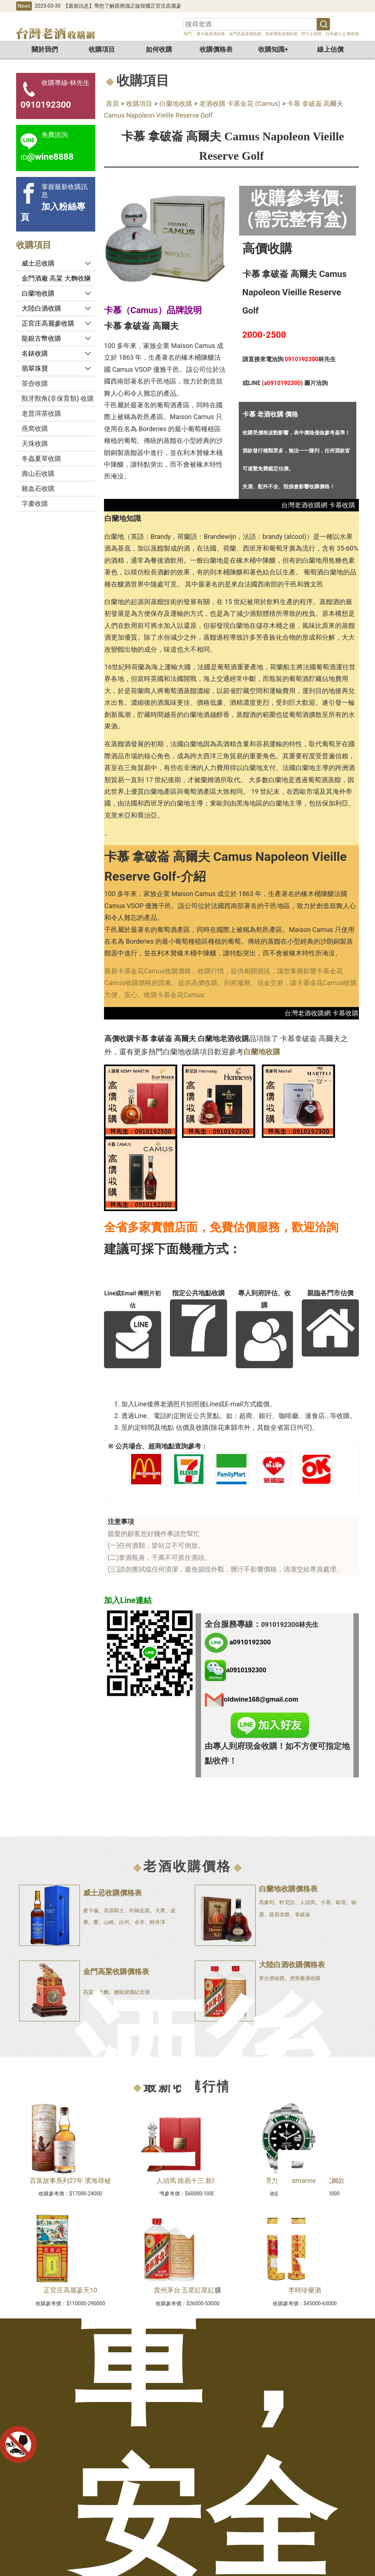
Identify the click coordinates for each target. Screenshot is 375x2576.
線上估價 (330, 49)
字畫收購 (35, 503)
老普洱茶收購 (41, 413)
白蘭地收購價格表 (288, 1888)
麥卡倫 (91, 1910)
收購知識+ (273, 49)
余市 (139, 1922)
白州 (124, 1922)
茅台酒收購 (272, 1978)
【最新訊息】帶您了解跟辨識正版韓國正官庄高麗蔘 (122, 6)
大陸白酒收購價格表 (292, 1964)
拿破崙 (302, 1914)
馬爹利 (266, 1902)
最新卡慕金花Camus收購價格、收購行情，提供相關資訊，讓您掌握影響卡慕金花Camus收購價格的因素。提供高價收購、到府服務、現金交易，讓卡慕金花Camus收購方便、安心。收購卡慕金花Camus (230, 983)
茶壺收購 (35, 383)
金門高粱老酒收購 (245, 34)
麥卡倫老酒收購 (210, 34)
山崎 (109, 1922)
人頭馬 (307, 1902)
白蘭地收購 (175, 103)
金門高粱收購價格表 (116, 1971)
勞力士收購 (311, 34)
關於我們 (44, 49)
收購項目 (102, 49)
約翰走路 (139, 1910)
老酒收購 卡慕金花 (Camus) (240, 103)
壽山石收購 (38, 473)
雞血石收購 (38, 488)
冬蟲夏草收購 (41, 458)
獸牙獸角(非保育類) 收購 (58, 398)
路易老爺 (279, 1914)
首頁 (112, 103)
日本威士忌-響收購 (342, 34)
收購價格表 (216, 49)
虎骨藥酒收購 (305, 1978)
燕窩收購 (35, 428)
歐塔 (341, 1902)
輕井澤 (157, 1922)
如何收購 (159, 49)
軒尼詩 (287, 1902)
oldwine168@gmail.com (261, 1699)
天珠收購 (35, 443)
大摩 (160, 1910)
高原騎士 (114, 1910)
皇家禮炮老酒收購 (281, 34)
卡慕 (325, 1902)
